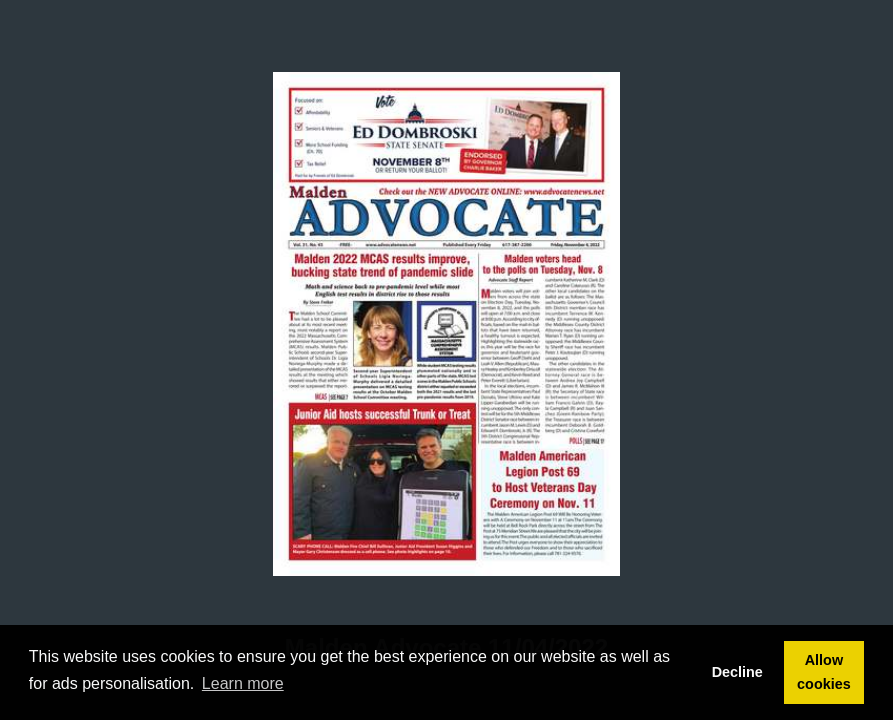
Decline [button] (737, 672)
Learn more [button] (243, 683)
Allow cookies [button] (824, 672)
